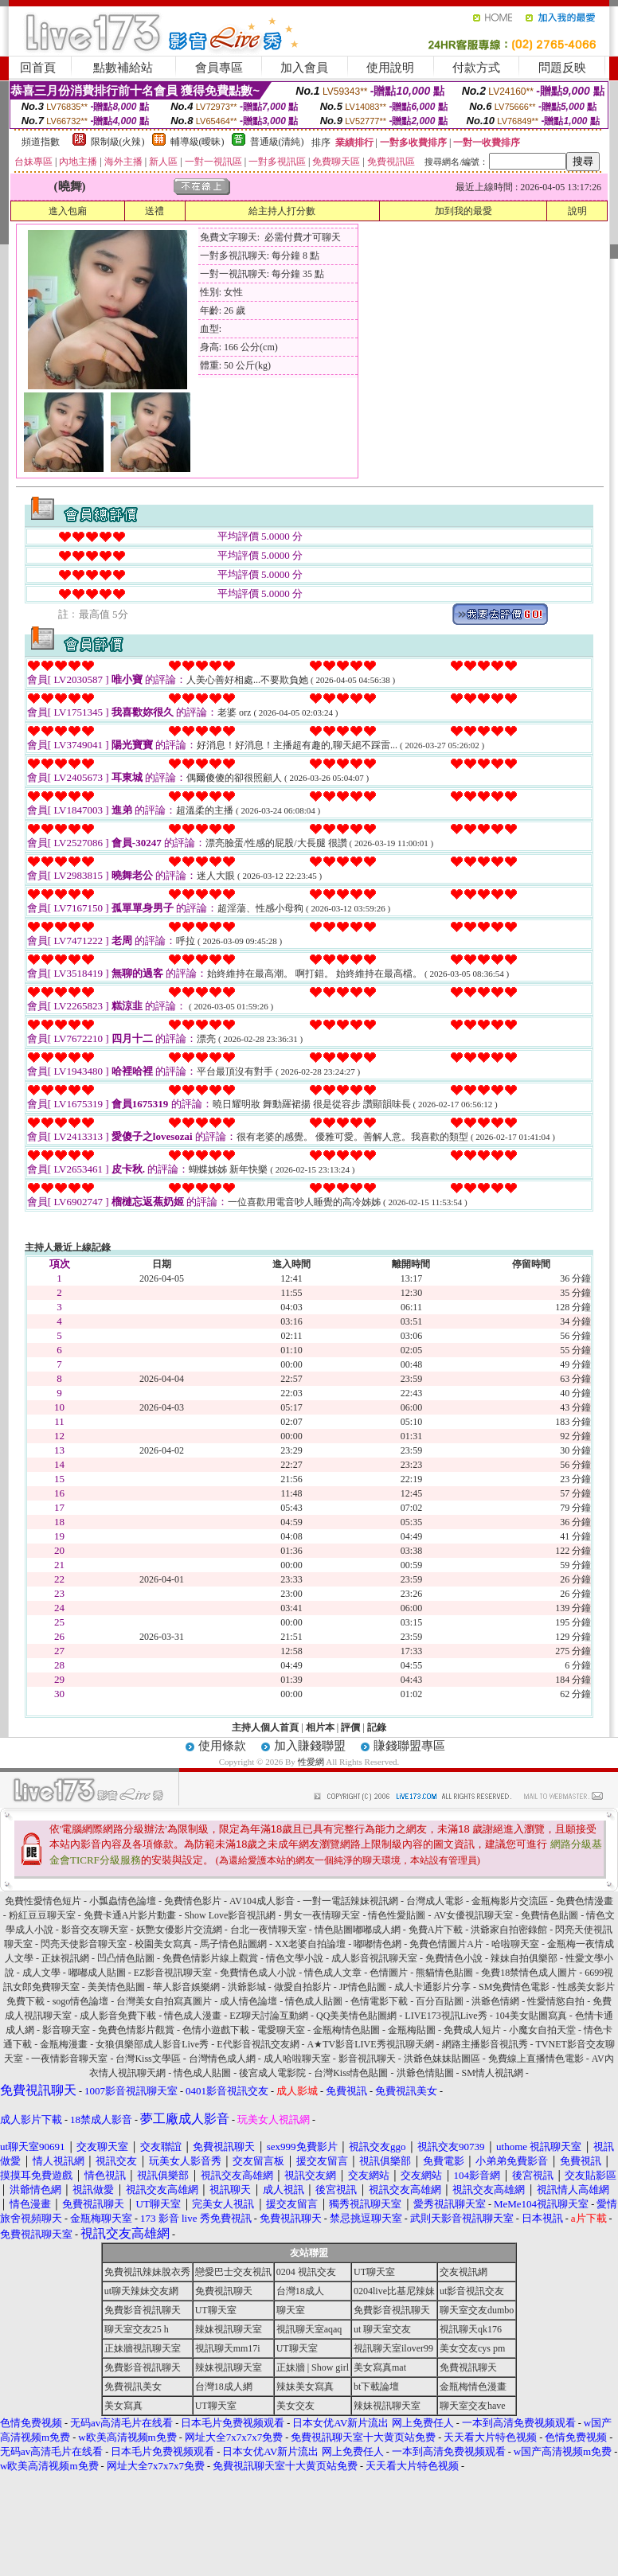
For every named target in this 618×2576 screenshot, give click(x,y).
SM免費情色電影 (514, 1986)
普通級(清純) (277, 141)
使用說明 (390, 67)
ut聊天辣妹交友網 (141, 2291)
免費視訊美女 (133, 2386)
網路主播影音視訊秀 (485, 2044)
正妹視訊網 (65, 1958)
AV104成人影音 (262, 1901)
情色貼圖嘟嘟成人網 (358, 1929)
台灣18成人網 (223, 2386)
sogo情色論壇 (81, 2001)
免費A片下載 (436, 1929)
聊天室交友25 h (136, 2329)
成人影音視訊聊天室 (374, 1958)
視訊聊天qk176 (471, 2329)
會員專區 (219, 67)
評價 (350, 1727)
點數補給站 (123, 67)
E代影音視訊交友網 (258, 2044)
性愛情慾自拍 (556, 2001)
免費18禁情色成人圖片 (529, 1972)
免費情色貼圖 (549, 1915)
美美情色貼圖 (116, 1986)
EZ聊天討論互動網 (268, 2015)
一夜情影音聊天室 (69, 2058)
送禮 (154, 211)
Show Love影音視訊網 (230, 1915)
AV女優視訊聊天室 (473, 1915)
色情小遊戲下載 (215, 2029)
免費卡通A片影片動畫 (130, 1915)
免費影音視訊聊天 (142, 2310)
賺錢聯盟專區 (409, 1745)
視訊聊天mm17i (227, 2348)
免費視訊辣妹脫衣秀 (147, 2271)
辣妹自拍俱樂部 (524, 1958)
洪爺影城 (247, 1986)
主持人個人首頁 (265, 1727)
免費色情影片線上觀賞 (210, 1958)
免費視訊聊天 (223, 2291)
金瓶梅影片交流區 (509, 1901)
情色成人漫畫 (192, 2015)
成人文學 (41, 1972)
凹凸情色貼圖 (125, 1958)
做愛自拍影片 (302, 1986)
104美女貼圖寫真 (531, 2015)
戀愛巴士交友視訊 (233, 2271)
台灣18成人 (300, 2291)
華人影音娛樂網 (186, 1986)
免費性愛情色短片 (43, 1901)
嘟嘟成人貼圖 (97, 1972)
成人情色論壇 (248, 2001)
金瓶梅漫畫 (64, 2044)
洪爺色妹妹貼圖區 (442, 2058)
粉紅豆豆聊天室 (42, 1915)
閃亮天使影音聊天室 (84, 1944)
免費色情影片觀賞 (136, 2029)
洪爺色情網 (495, 2001)
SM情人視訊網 (492, 2072)
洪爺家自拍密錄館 (509, 1929)
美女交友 (295, 2405)
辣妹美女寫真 (305, 2386)
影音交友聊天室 (94, 1929)
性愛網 (311, 1761)
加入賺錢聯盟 (310, 1745)
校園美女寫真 (163, 1944)
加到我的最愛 (463, 211)
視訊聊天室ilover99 (393, 2348)
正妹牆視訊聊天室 (142, 2348)
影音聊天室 (66, 2029)
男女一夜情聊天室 (322, 1915)
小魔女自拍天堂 (542, 2029)
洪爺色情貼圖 (425, 2072)
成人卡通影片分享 (432, 1986)
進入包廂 (68, 211)
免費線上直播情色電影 (536, 2058)
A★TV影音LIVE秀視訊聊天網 (370, 2044)
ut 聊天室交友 (382, 2329)
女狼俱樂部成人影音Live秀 (152, 2044)
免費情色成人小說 (258, 1972)
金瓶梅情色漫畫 (473, 2386)
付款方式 (476, 67)
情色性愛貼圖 (396, 1915)
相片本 (320, 1727)
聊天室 (290, 2310)
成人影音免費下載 (118, 2015)
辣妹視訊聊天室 (228, 2329)
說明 (577, 211)
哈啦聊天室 (515, 1944)
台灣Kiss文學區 (147, 2058)
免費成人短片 (472, 2029)
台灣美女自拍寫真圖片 (164, 2001)
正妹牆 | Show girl (312, 2367)
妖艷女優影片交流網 (179, 1929)
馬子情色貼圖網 (233, 1944)
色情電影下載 (379, 2001)
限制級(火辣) (118, 141)
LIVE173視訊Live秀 (446, 2015)
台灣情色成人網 (222, 2058)
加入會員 (304, 67)
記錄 (376, 1727)
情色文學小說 (294, 1958)
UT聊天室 (374, 2271)
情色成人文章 (333, 1972)
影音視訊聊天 (367, 2058)
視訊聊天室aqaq (309, 2329)
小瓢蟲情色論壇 (122, 1901)
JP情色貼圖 (362, 1986)
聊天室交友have (473, 2405)
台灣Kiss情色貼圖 (351, 2072)
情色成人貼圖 (313, 2001)
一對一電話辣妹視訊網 (350, 1901)
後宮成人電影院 (272, 2072)
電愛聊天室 (281, 2029)
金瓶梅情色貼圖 (346, 2029)
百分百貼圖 (439, 2001)
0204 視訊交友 (306, 2271)
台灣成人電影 (434, 1901)
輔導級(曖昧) (197, 141)
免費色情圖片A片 (446, 1944)
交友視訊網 (463, 2271)
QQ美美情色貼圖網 (356, 2015)
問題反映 (562, 67)
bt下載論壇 (376, 2386)
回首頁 (38, 67)
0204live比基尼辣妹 (394, 2291)
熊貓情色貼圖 (444, 1972)
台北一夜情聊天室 (268, 1929)
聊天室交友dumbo (477, 2310)
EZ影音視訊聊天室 (173, 1972)
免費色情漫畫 (584, 1901)
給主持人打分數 (281, 211)
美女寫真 (123, 2405)
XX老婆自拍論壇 (310, 1944)
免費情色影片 (192, 1901)
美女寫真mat (380, 2367)
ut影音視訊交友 (472, 2291)
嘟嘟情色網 (377, 1944)
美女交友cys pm (472, 2348)
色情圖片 (389, 1972)
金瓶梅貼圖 (412, 2029)
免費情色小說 (454, 1958)
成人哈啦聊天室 (297, 2058)
